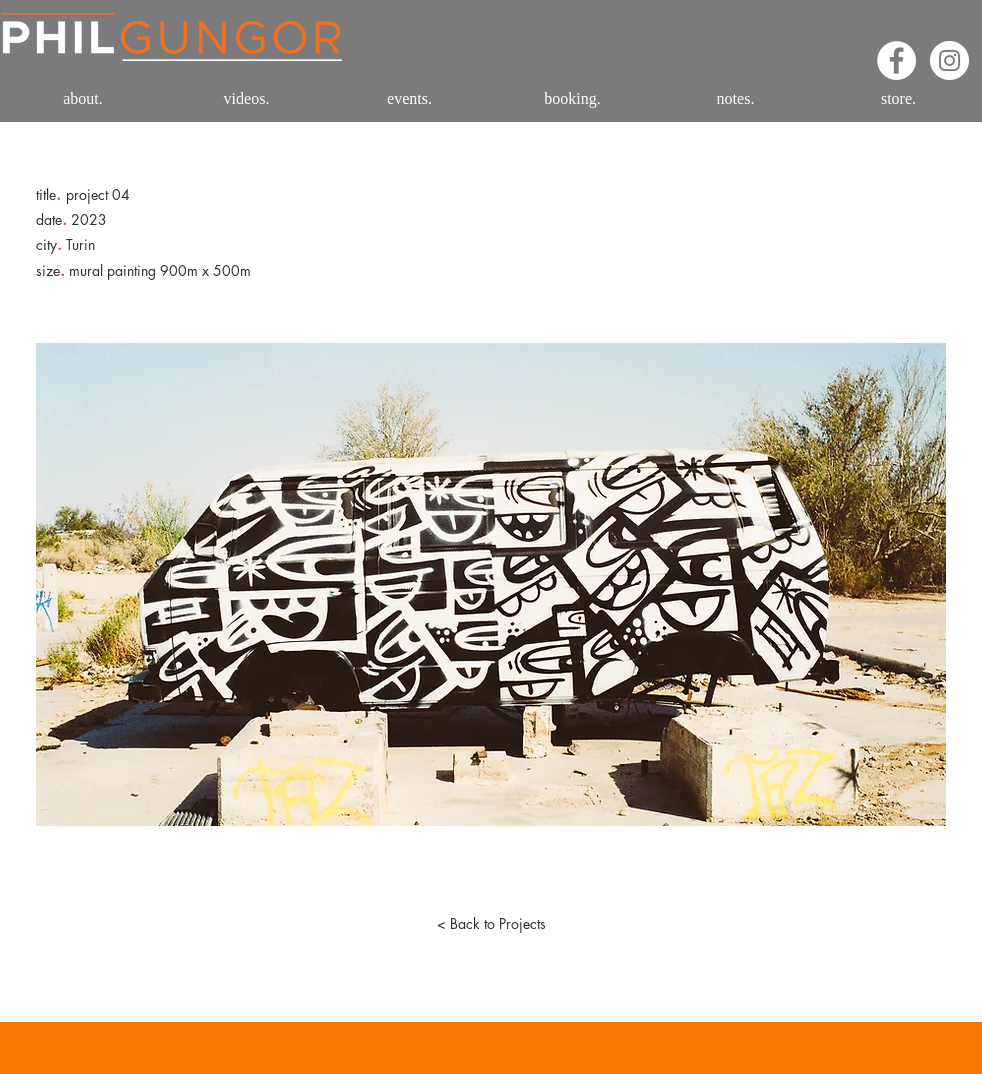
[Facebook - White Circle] (896, 60)
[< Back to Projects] (491, 924)
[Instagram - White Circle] (949, 60)
